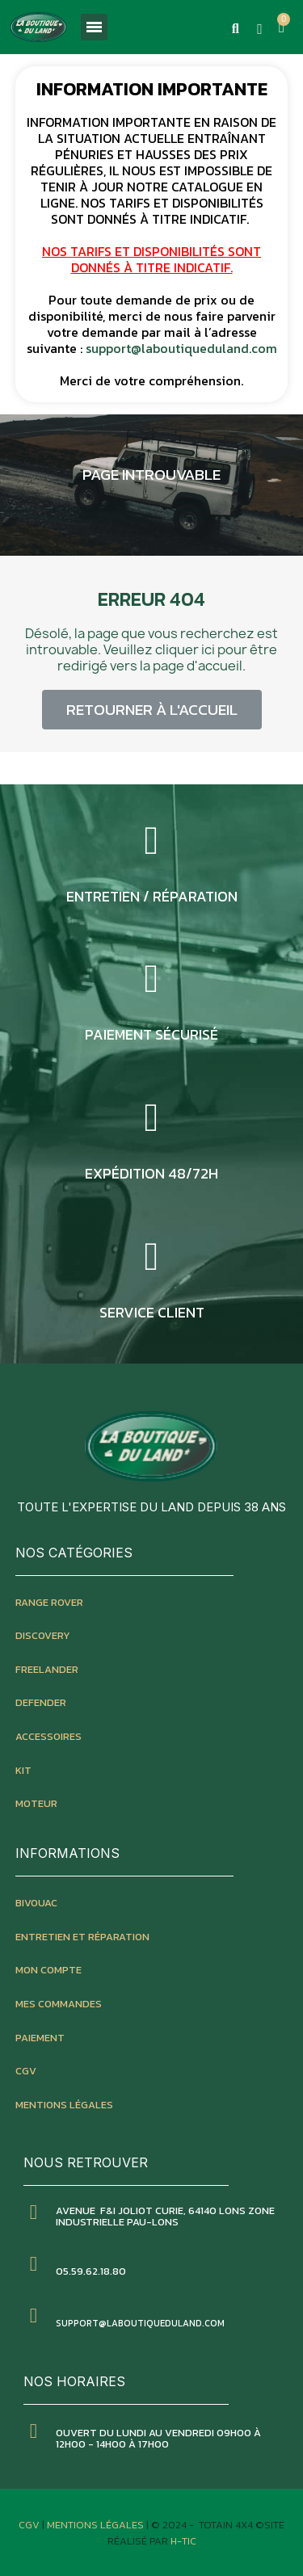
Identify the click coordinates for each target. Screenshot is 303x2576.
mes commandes (58, 2003)
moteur (36, 1803)
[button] (235, 29)
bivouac (36, 1902)
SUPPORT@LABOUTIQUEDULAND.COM (140, 2323)
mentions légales (64, 2104)
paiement (40, 2037)
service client (151, 1312)
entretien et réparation (82, 1936)
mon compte (48, 1969)
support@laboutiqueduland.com (181, 348)
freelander (46, 1669)
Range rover (49, 1602)
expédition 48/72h (151, 1173)
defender (40, 1702)
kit (23, 1770)
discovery (42, 1635)
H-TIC (183, 2541)
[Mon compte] (260, 29)
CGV (25, 2070)
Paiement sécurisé (151, 1034)
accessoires (48, 1736)
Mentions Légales (96, 2524)
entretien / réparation (152, 896)
